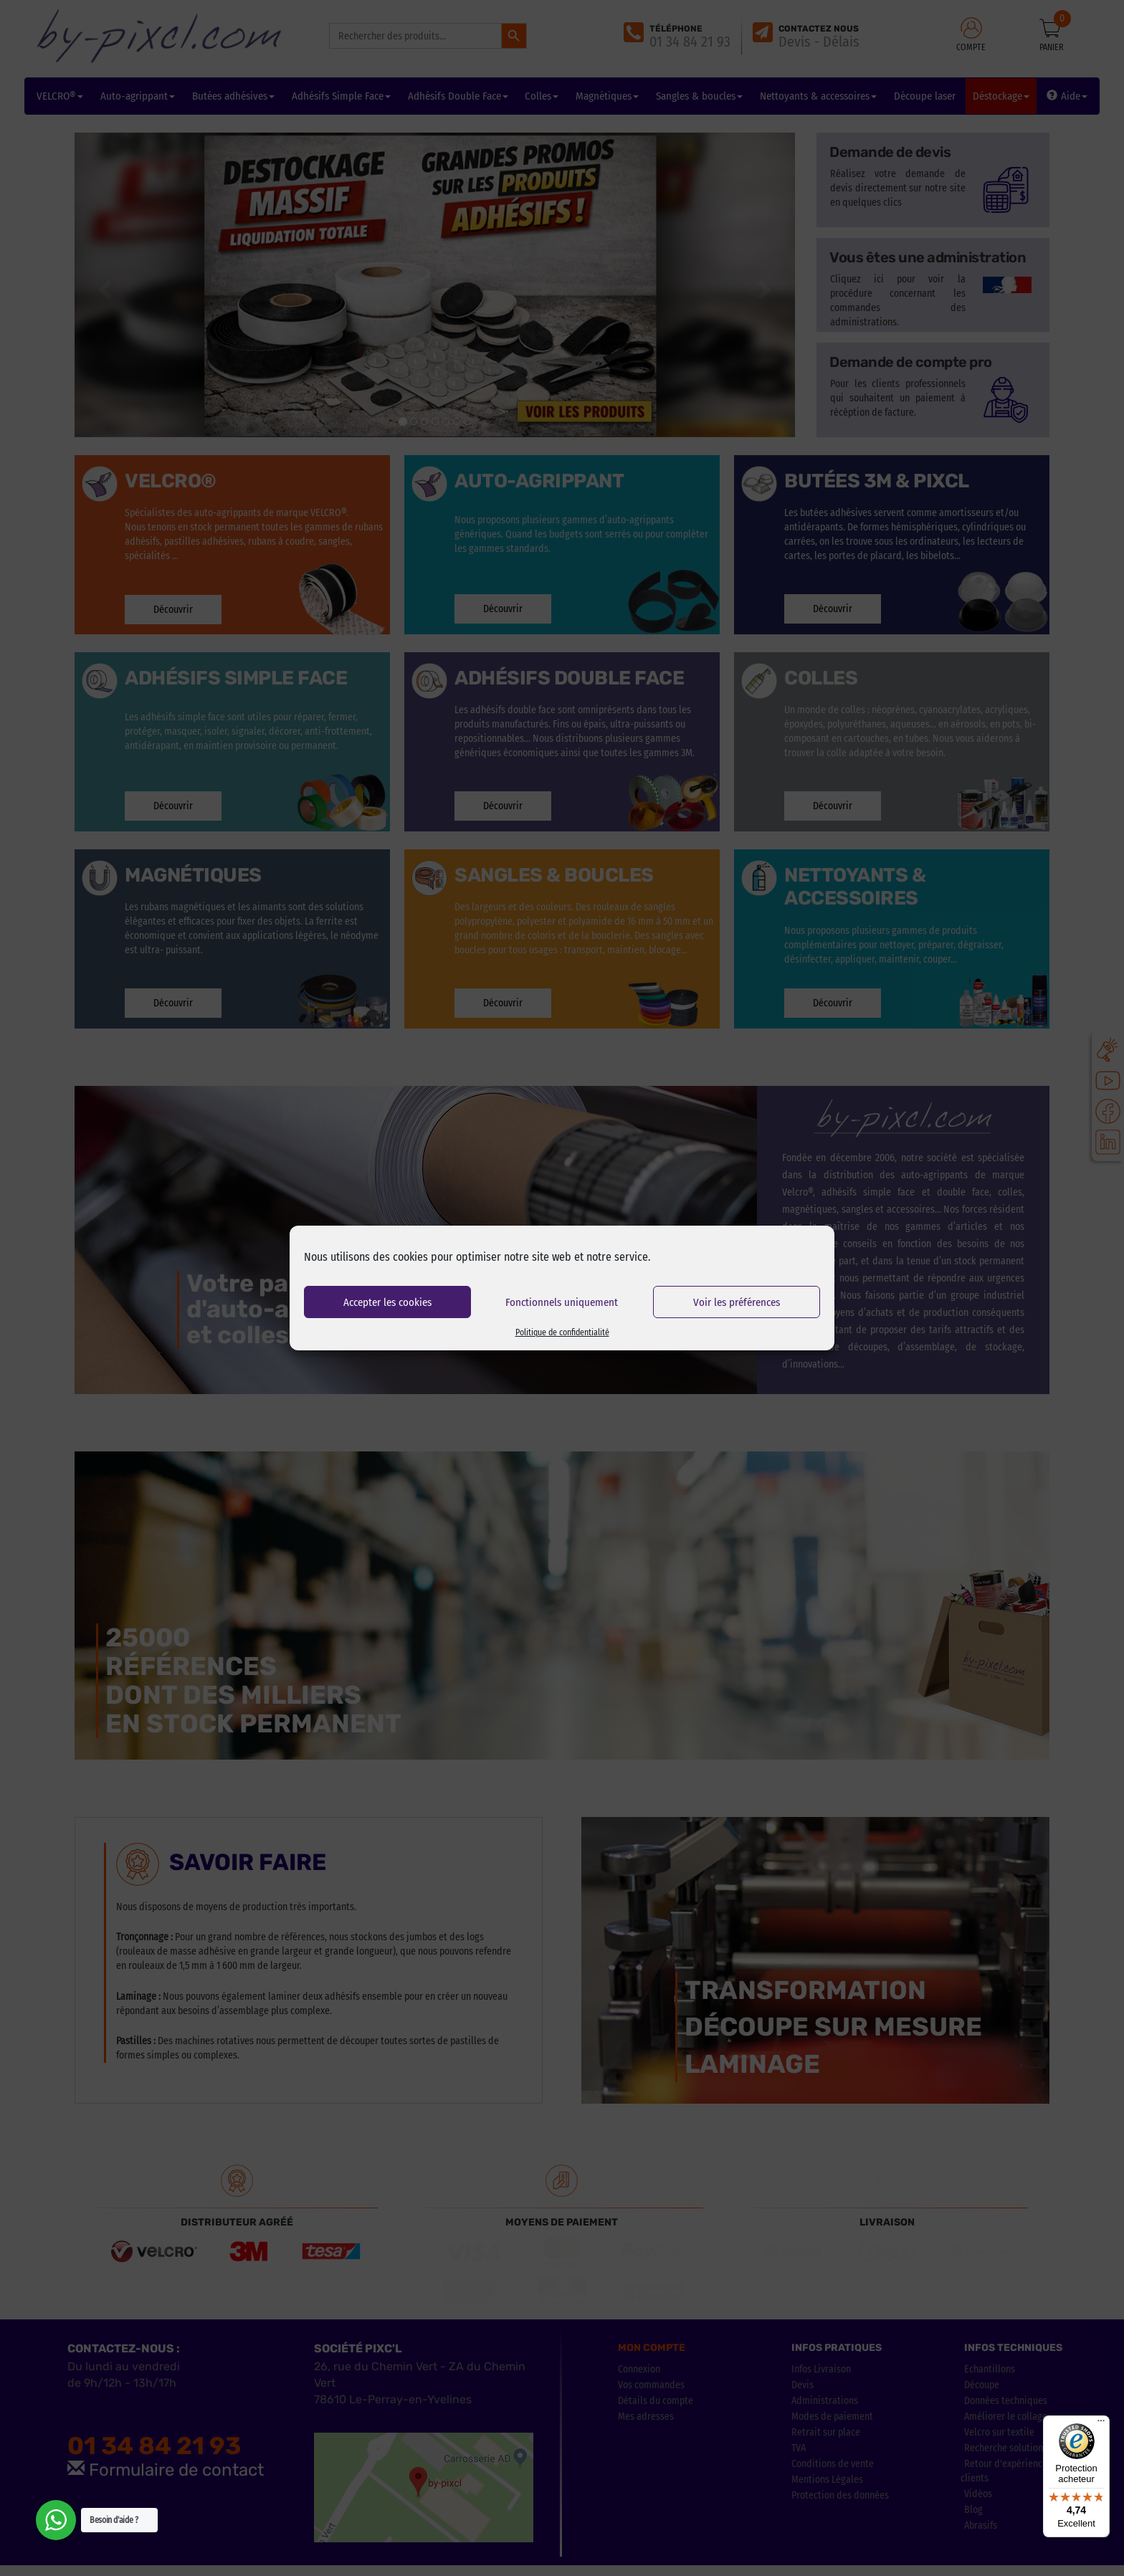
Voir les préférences (736, 1302)
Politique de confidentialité (562, 1332)
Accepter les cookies (387, 1302)
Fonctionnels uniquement (561, 1302)
